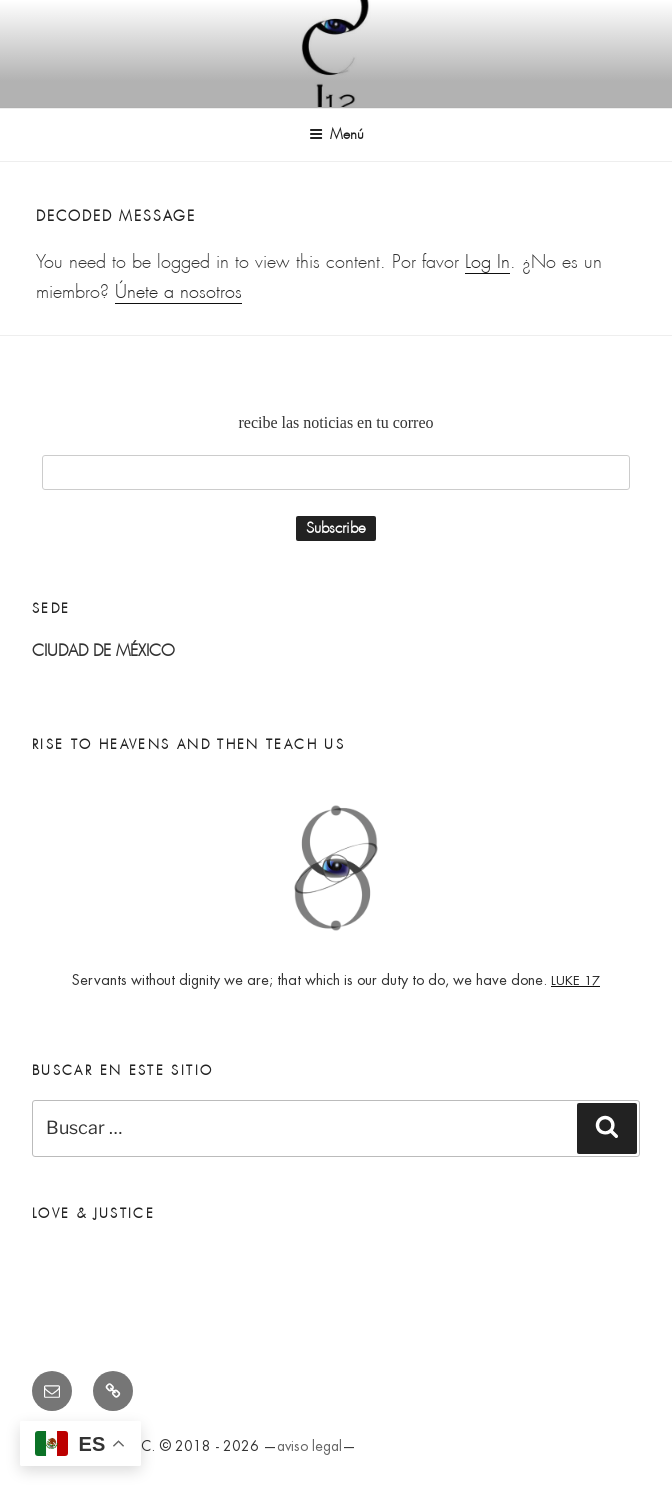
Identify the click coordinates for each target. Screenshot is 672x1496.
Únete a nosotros (178, 292)
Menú (336, 134)
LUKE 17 (575, 980)
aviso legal (309, 1446)
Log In (487, 262)
